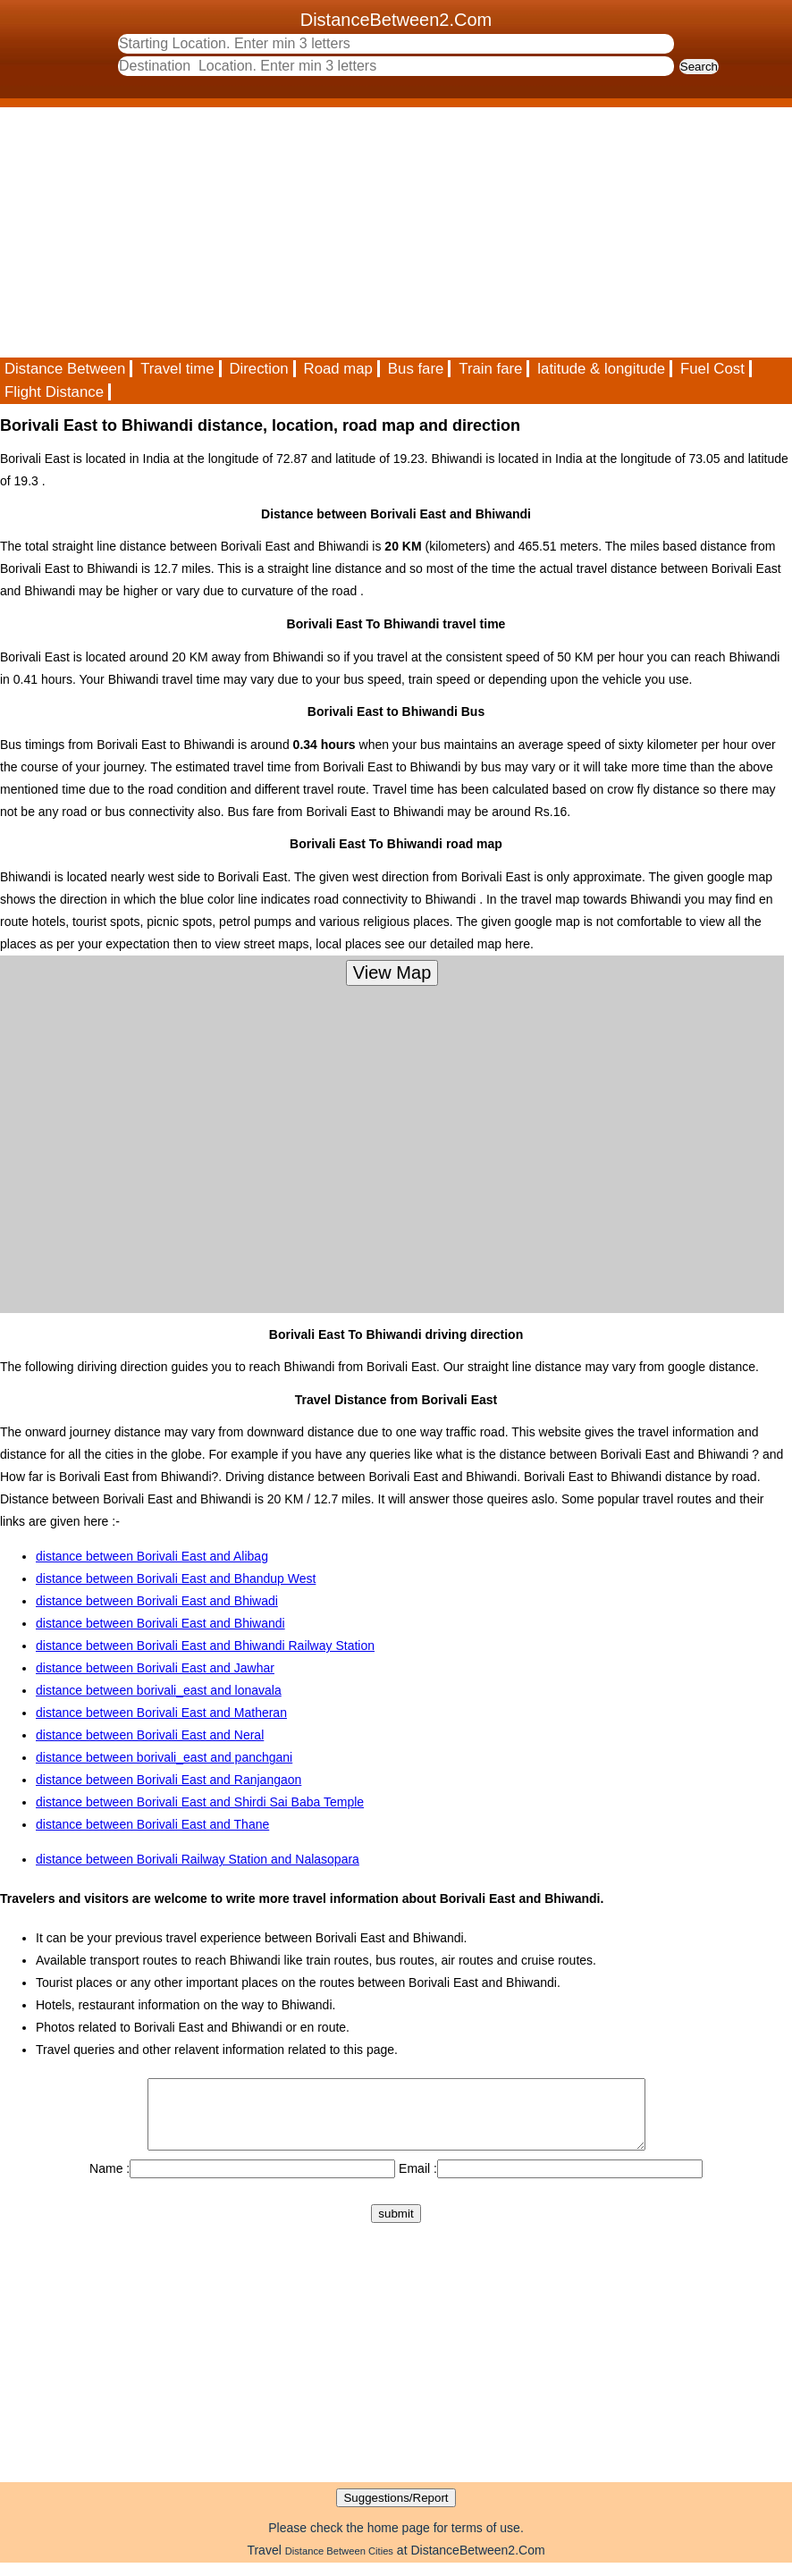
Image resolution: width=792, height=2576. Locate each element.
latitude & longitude (601, 368)
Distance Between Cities (339, 2564)
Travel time (177, 368)
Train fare (490, 368)
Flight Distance (54, 391)
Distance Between (64, 368)
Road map (338, 368)
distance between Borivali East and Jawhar (155, 1668)
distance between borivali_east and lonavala (159, 1690)
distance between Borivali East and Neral (150, 1735)
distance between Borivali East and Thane (152, 1824)
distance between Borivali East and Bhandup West (176, 1578)
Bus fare (416, 368)
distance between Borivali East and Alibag (152, 1556)
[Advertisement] (396, 232)
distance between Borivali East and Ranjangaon (168, 1779)
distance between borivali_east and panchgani (164, 1757)
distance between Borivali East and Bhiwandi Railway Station (205, 1645)
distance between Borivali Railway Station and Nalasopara (197, 1859)
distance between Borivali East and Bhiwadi (157, 1601)
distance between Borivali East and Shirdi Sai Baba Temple (200, 1802)
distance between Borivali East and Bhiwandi (160, 1623)
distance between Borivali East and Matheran (161, 1712)
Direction (258, 368)
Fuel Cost (712, 368)
